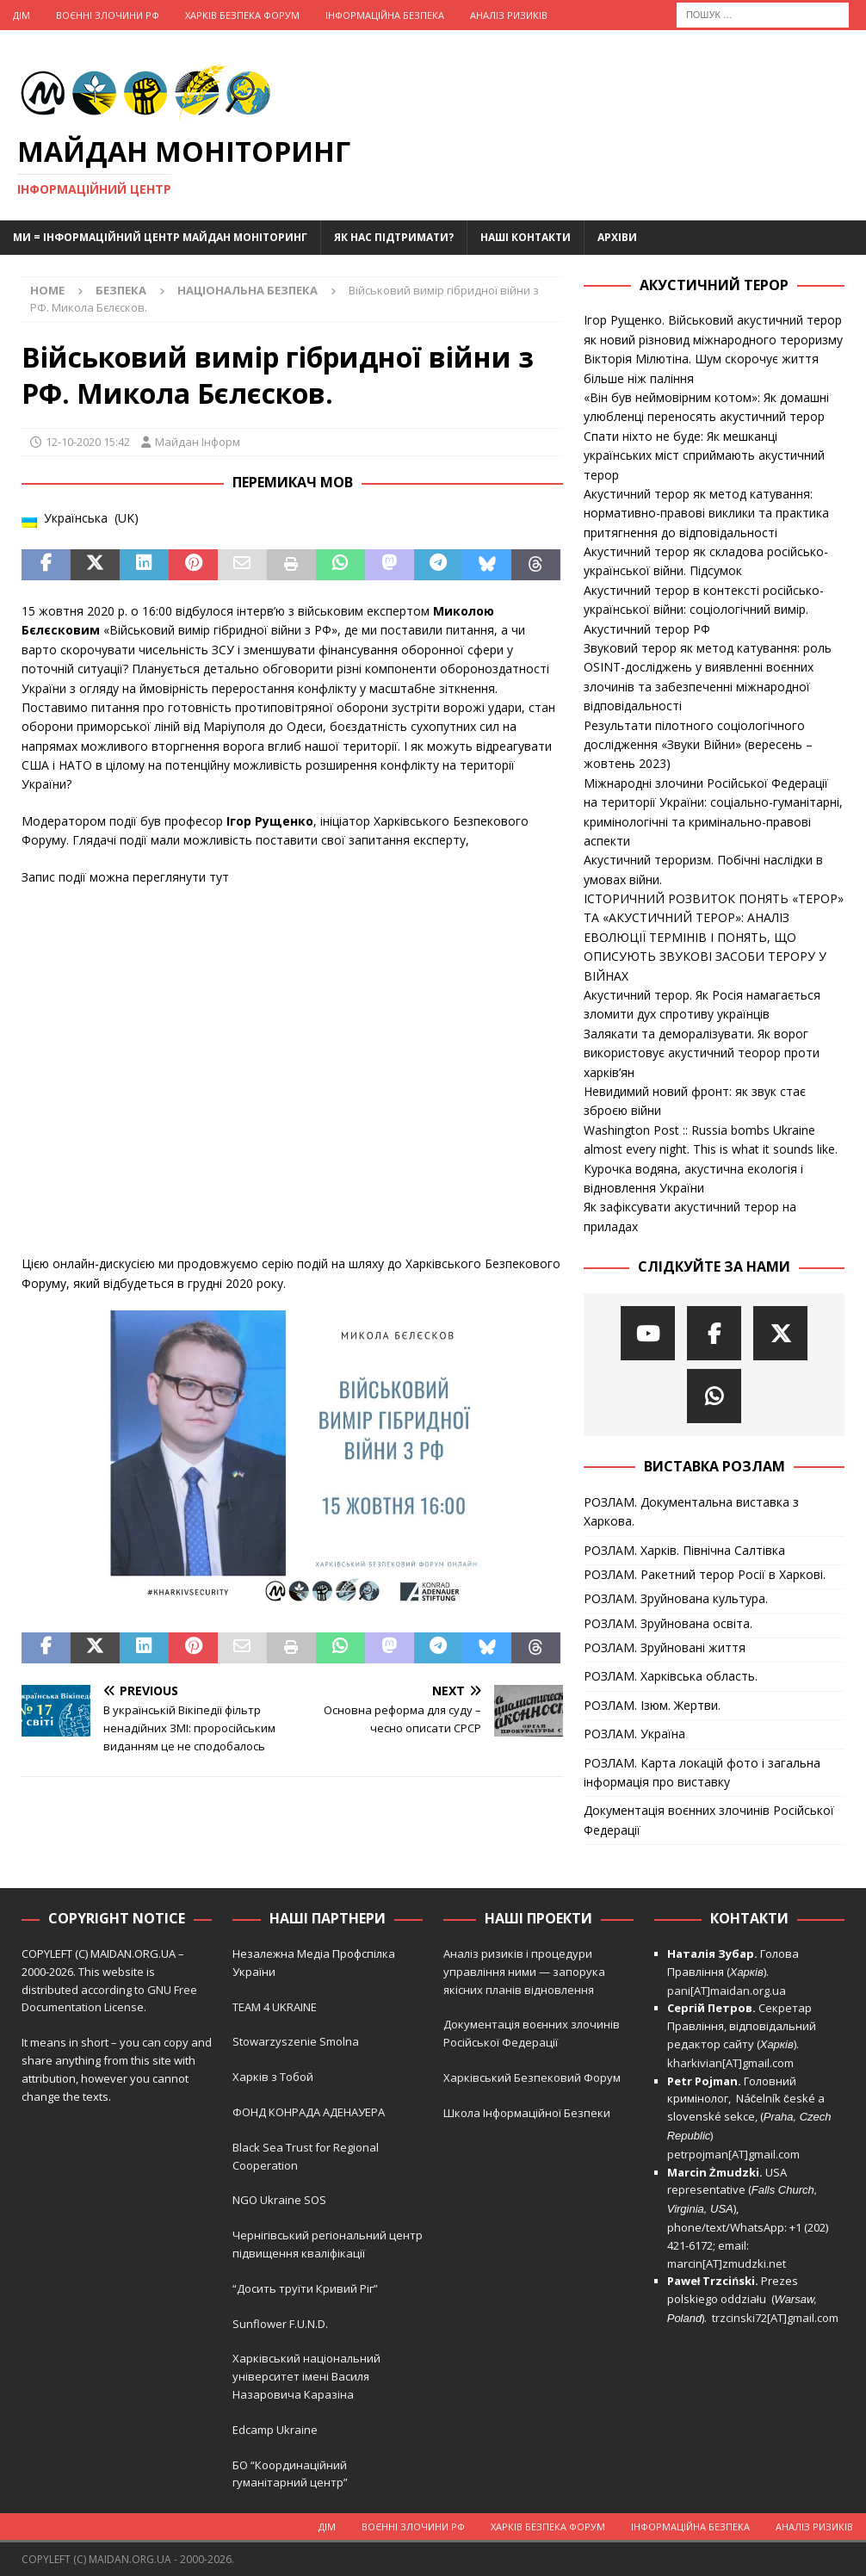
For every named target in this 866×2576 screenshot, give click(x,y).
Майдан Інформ (197, 441)
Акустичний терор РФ (647, 629)
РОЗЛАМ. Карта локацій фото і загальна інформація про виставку (702, 1772)
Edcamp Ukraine (275, 2429)
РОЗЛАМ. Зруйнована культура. (676, 1598)
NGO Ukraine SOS (279, 2200)
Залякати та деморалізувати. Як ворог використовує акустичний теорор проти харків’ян (702, 1053)
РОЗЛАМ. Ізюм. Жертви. (652, 1705)
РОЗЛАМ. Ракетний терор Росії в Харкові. (705, 1574)
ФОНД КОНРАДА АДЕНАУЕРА (309, 2112)
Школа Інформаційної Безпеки (526, 2113)
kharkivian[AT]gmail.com (730, 2063)
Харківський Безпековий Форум (532, 2077)
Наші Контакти (525, 237)
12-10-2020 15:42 (88, 441)
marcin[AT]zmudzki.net (726, 2263)
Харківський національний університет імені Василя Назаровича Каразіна (306, 2376)
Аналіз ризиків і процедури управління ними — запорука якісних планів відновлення (524, 1971)
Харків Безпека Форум (242, 15)
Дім (21, 15)
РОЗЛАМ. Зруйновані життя (664, 1647)
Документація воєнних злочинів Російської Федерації (709, 1819)
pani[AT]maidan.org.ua (726, 1990)
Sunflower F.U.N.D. (280, 2323)
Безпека (121, 290)
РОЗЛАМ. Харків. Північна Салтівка (684, 1550)
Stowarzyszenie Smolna (295, 2041)
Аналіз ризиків (508, 15)
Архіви (617, 237)
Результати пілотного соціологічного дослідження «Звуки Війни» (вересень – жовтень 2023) (698, 744)
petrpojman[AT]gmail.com (733, 2154)
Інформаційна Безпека (384, 15)
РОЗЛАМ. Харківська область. (671, 1676)
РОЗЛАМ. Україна (634, 1733)
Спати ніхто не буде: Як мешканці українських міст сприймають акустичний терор (704, 455)
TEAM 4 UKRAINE (274, 2007)
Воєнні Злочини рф (107, 15)
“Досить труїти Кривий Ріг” (305, 2288)
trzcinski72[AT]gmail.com (778, 2317)
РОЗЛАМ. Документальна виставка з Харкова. (691, 1511)
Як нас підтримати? (394, 237)
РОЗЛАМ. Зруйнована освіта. (668, 1623)
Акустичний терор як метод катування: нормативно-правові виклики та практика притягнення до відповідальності (706, 513)
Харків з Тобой (272, 2076)
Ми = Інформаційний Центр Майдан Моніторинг (160, 237)
